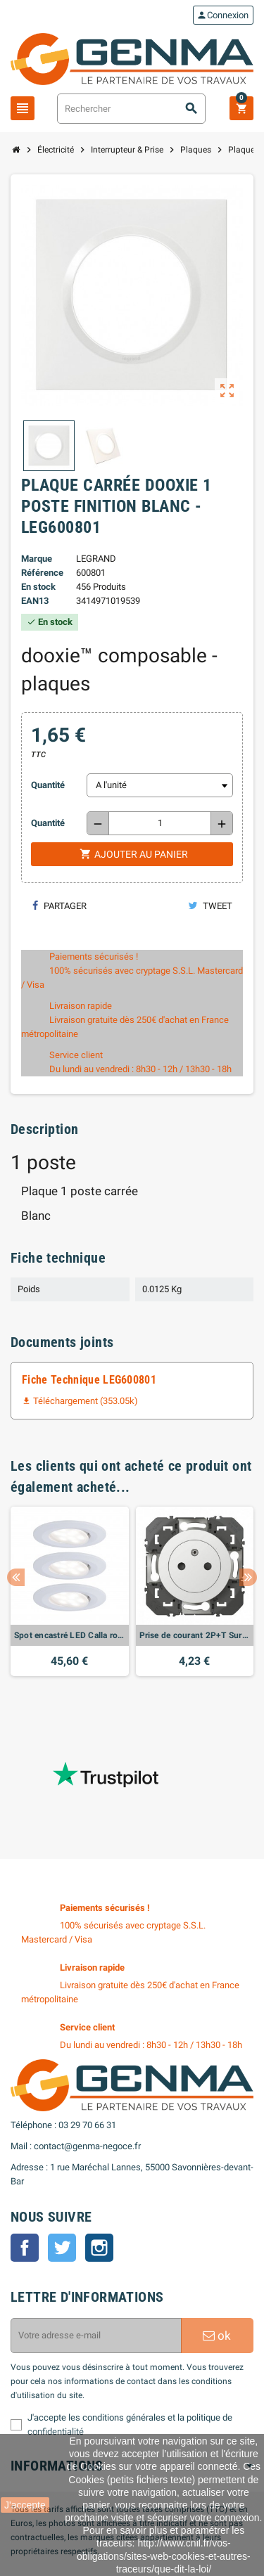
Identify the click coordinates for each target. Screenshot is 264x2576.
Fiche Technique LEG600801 (89, 1379)
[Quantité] (159, 823)
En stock (38, 586)
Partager (59, 906)
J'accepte (25, 2505)
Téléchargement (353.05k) (80, 1401)
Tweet (210, 906)
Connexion (222, 15)
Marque (36, 558)
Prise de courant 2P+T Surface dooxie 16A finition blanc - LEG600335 (195, 1635)
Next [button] (248, 1577)
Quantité (48, 785)
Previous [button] (16, 1577)
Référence (42, 572)
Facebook (25, 2248)
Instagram (99, 2248)
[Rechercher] (131, 109)
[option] (69, 1591)
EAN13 (35, 600)
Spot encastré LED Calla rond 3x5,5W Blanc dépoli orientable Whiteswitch (69, 1635)
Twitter (62, 2248)
